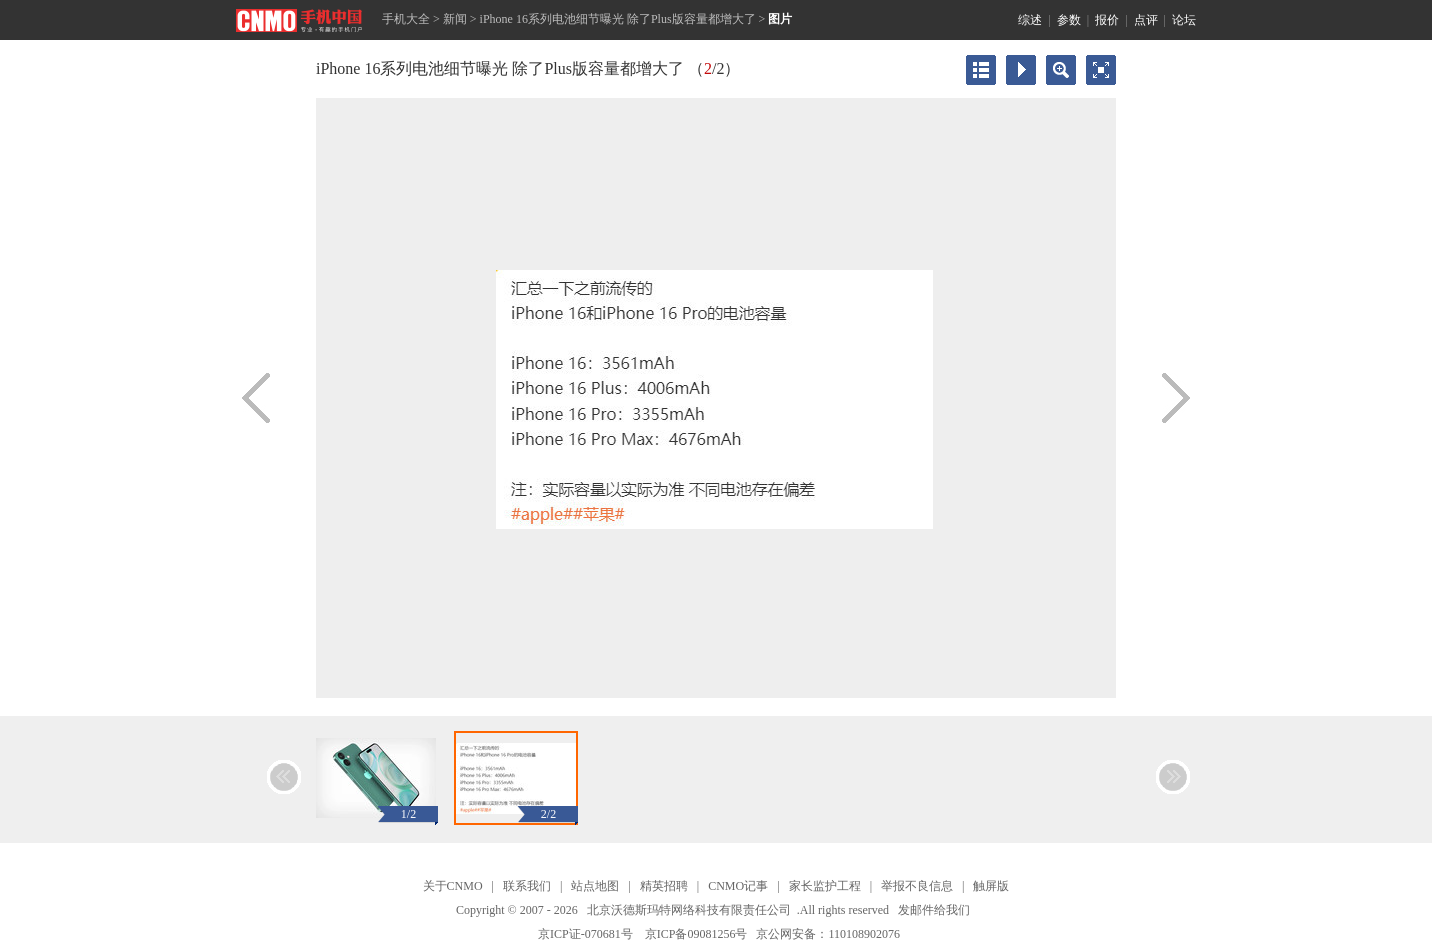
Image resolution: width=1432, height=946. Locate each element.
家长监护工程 (825, 886)
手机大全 (406, 19)
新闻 (455, 19)
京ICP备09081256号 (696, 934)
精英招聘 (664, 886)
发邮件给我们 (934, 910)
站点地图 (595, 886)
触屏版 (991, 886)
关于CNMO (453, 886)
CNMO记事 (738, 886)
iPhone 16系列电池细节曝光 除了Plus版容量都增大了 (618, 19)
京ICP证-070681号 (585, 934)
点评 (1146, 20)
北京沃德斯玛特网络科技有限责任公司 (689, 910)
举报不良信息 (917, 886)
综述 (1030, 20)
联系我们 (527, 886)
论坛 (1184, 20)
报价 (1107, 20)
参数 (1069, 20)
